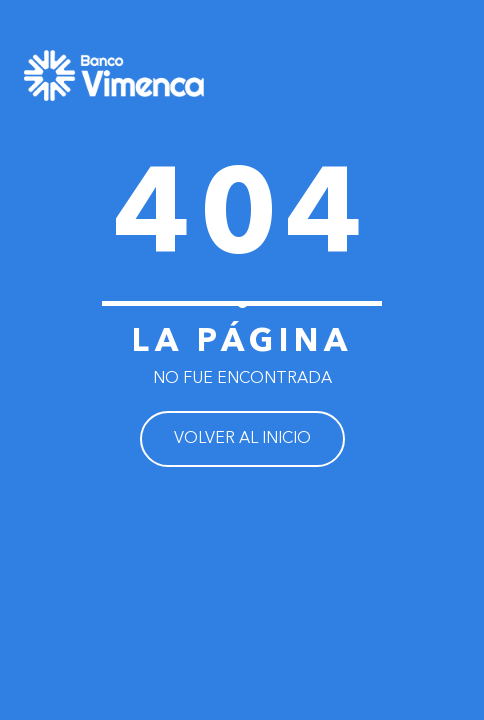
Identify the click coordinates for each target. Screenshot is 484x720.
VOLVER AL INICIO (242, 439)
